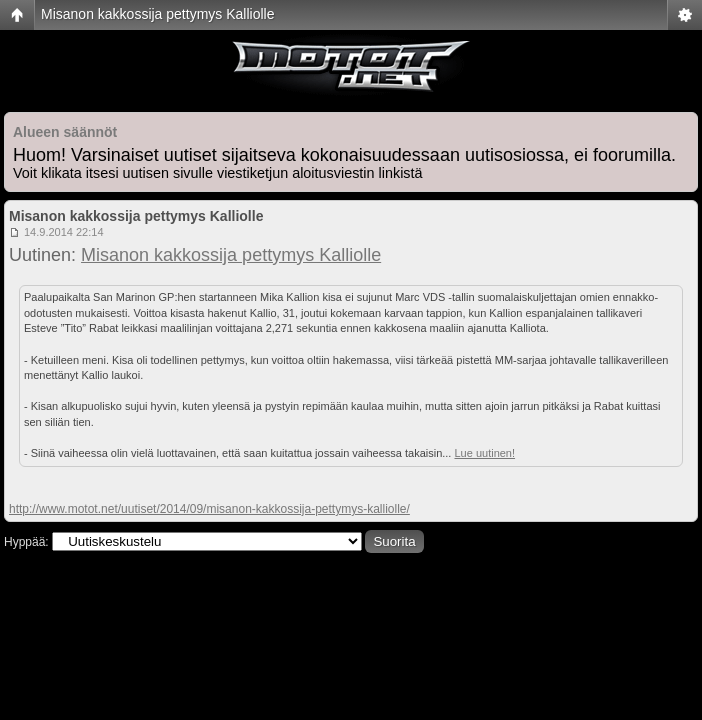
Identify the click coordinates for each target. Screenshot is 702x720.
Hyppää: (26, 542)
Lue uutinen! (484, 453)
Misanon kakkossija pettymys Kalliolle (157, 14)
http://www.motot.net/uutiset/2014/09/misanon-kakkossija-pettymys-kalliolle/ (209, 509)
